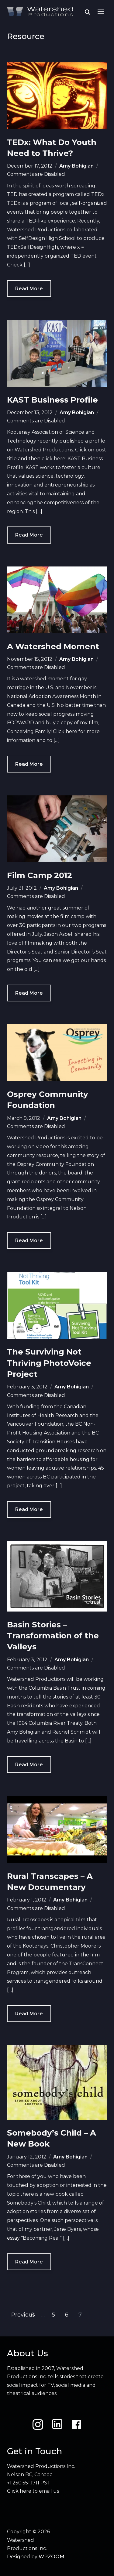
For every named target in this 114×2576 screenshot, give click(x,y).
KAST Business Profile (52, 400)
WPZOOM (51, 2557)
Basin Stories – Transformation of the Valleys (53, 1636)
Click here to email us (33, 2491)
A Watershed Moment (53, 646)
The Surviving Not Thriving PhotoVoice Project (49, 1363)
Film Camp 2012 (39, 875)
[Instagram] (38, 2424)
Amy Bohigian (76, 166)
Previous (23, 2314)
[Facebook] (76, 2424)
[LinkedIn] (57, 2424)
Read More (29, 288)
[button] (100, 11)
